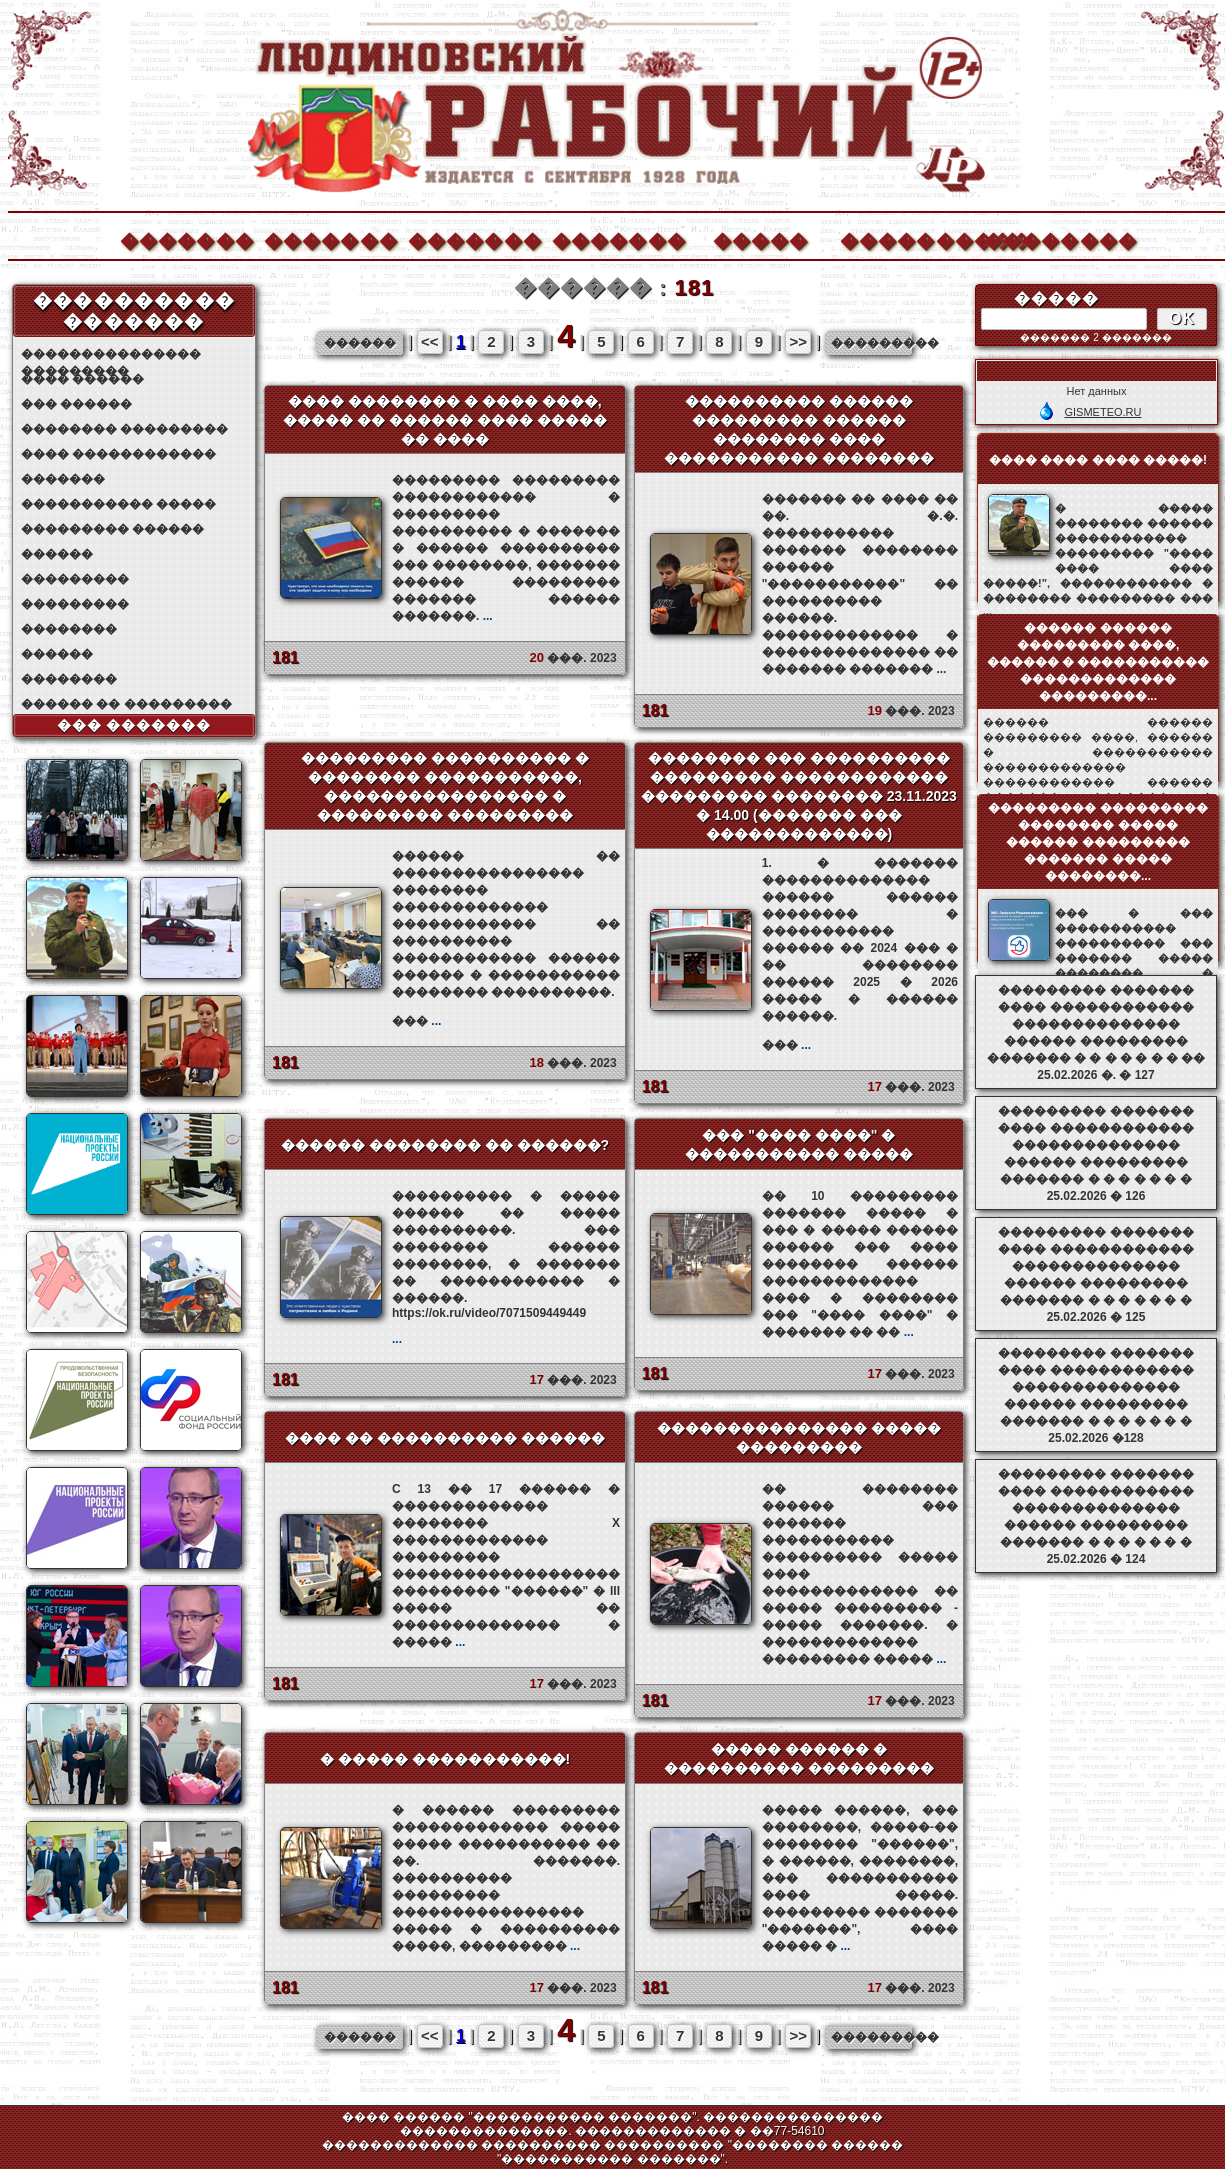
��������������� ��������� (111, 354)
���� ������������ (118, 454)
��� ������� (134, 725)
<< (430, 341)
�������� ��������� (124, 429)
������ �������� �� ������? (445, 1145)
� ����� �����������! (445, 1759)
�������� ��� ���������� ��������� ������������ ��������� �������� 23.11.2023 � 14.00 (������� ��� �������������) (799, 796)
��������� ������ (112, 529)
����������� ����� (118, 504)
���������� (906, 238)
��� (416, 1021)
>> (798, 341)
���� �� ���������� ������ (445, 1438)
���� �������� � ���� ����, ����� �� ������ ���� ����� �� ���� (445, 420)
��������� (75, 579)
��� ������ (76, 404)
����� (761, 238)
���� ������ (82, 379)
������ (57, 554)
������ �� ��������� (126, 704)
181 (285, 657)
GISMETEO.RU (1102, 412)
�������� (1050, 238)
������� (186, 238)
